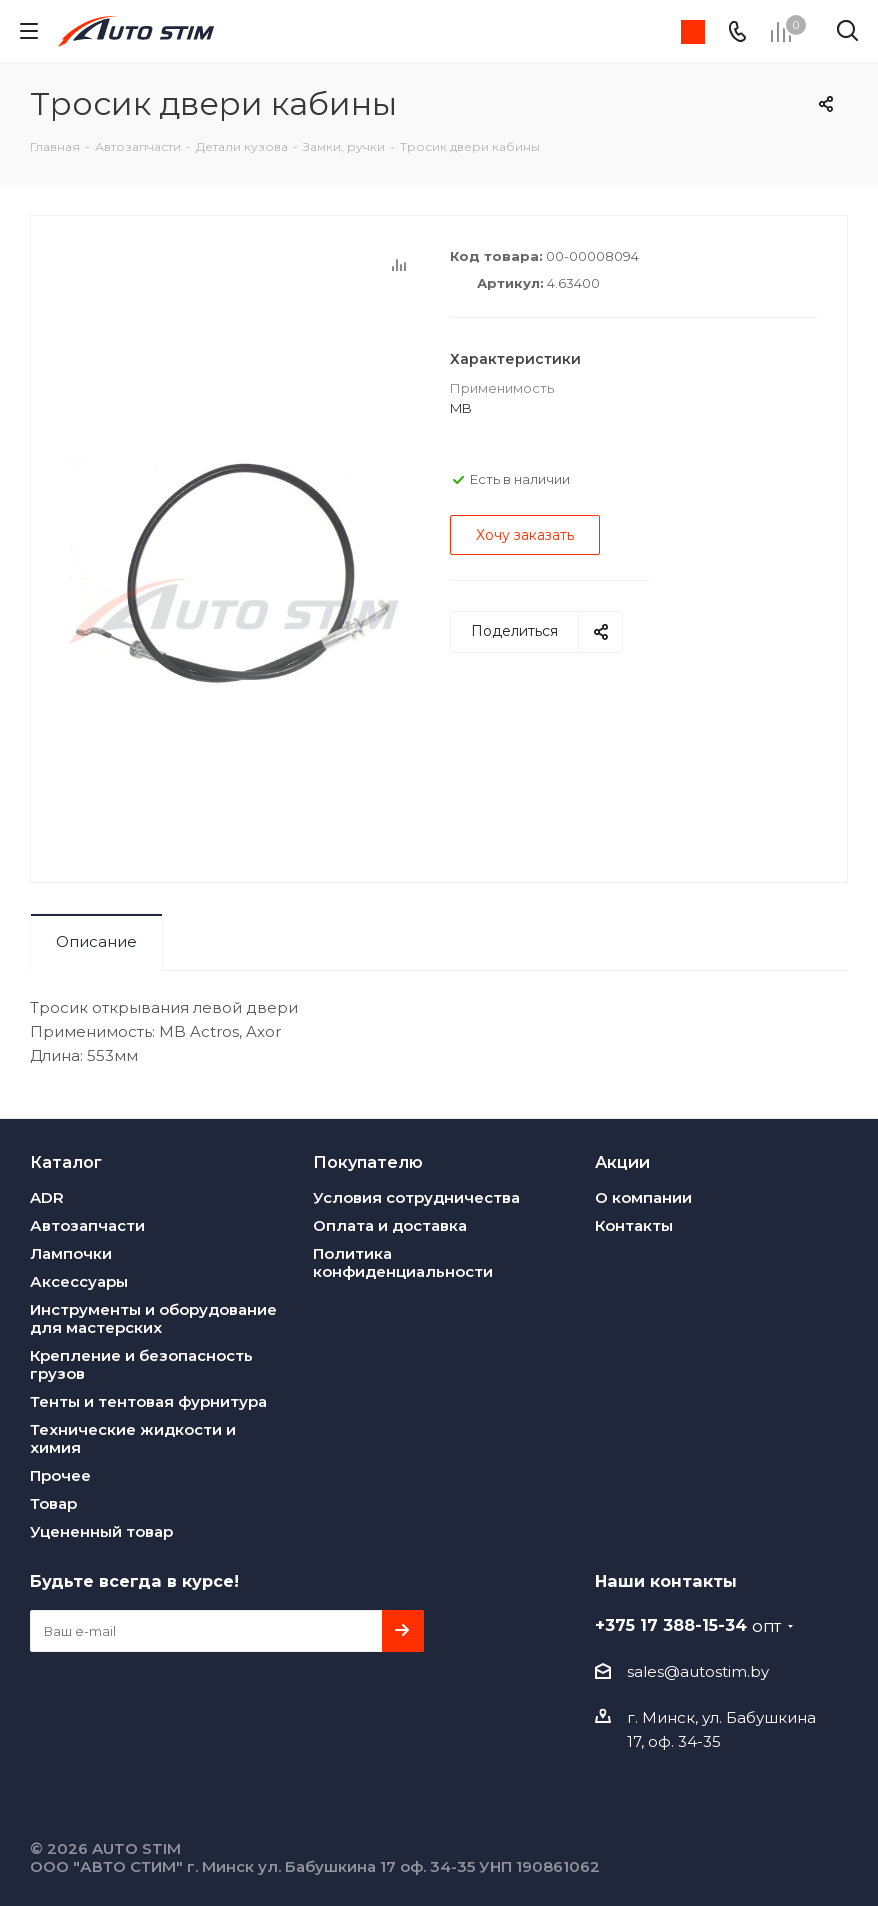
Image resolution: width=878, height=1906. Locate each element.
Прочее (60, 1475)
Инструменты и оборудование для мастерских (153, 1318)
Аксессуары (79, 1281)
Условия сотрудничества (416, 1197)
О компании (643, 1197)
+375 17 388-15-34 (688, 1625)
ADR (47, 1197)
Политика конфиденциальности (403, 1262)
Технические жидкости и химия (133, 1438)
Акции (622, 1162)
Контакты (634, 1225)
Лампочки (71, 1253)
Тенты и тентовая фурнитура (148, 1401)
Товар (53, 1503)
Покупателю (368, 1162)
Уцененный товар (101, 1531)
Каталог (66, 1162)
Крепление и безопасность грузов (141, 1364)
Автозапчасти (87, 1225)
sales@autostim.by (698, 1671)
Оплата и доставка (390, 1225)
